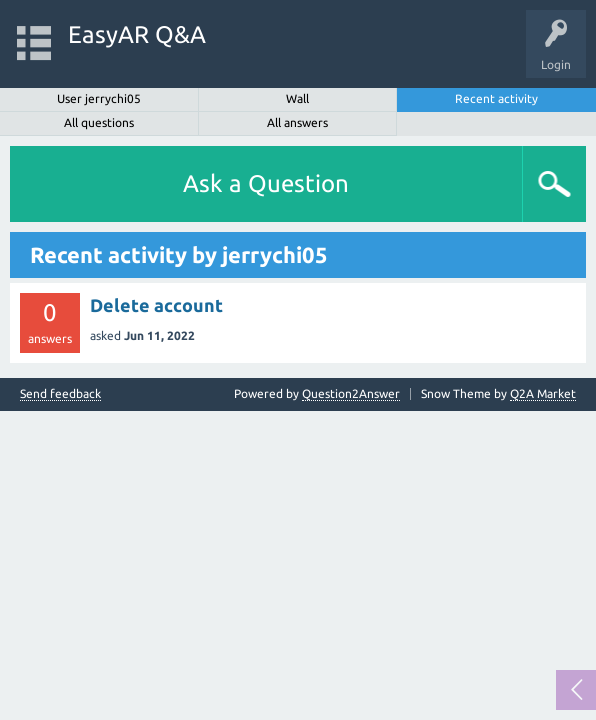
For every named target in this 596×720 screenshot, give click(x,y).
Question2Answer (351, 393)
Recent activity (496, 98)
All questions (99, 122)
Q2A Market (543, 393)
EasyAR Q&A (137, 34)
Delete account (156, 305)
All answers (297, 122)
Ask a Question (266, 183)
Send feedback (60, 394)
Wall (297, 98)
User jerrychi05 (99, 98)
